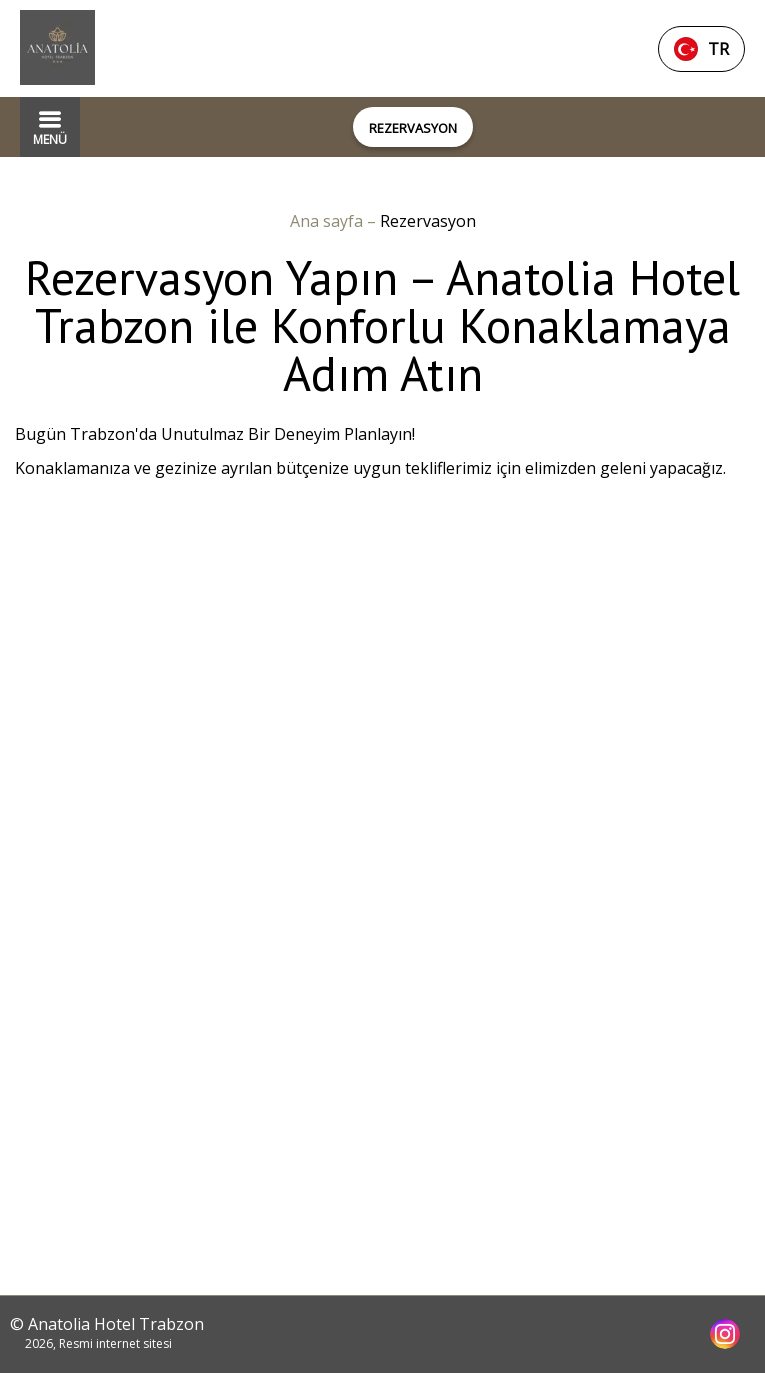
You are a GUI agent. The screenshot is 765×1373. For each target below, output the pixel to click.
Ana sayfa (328, 221)
